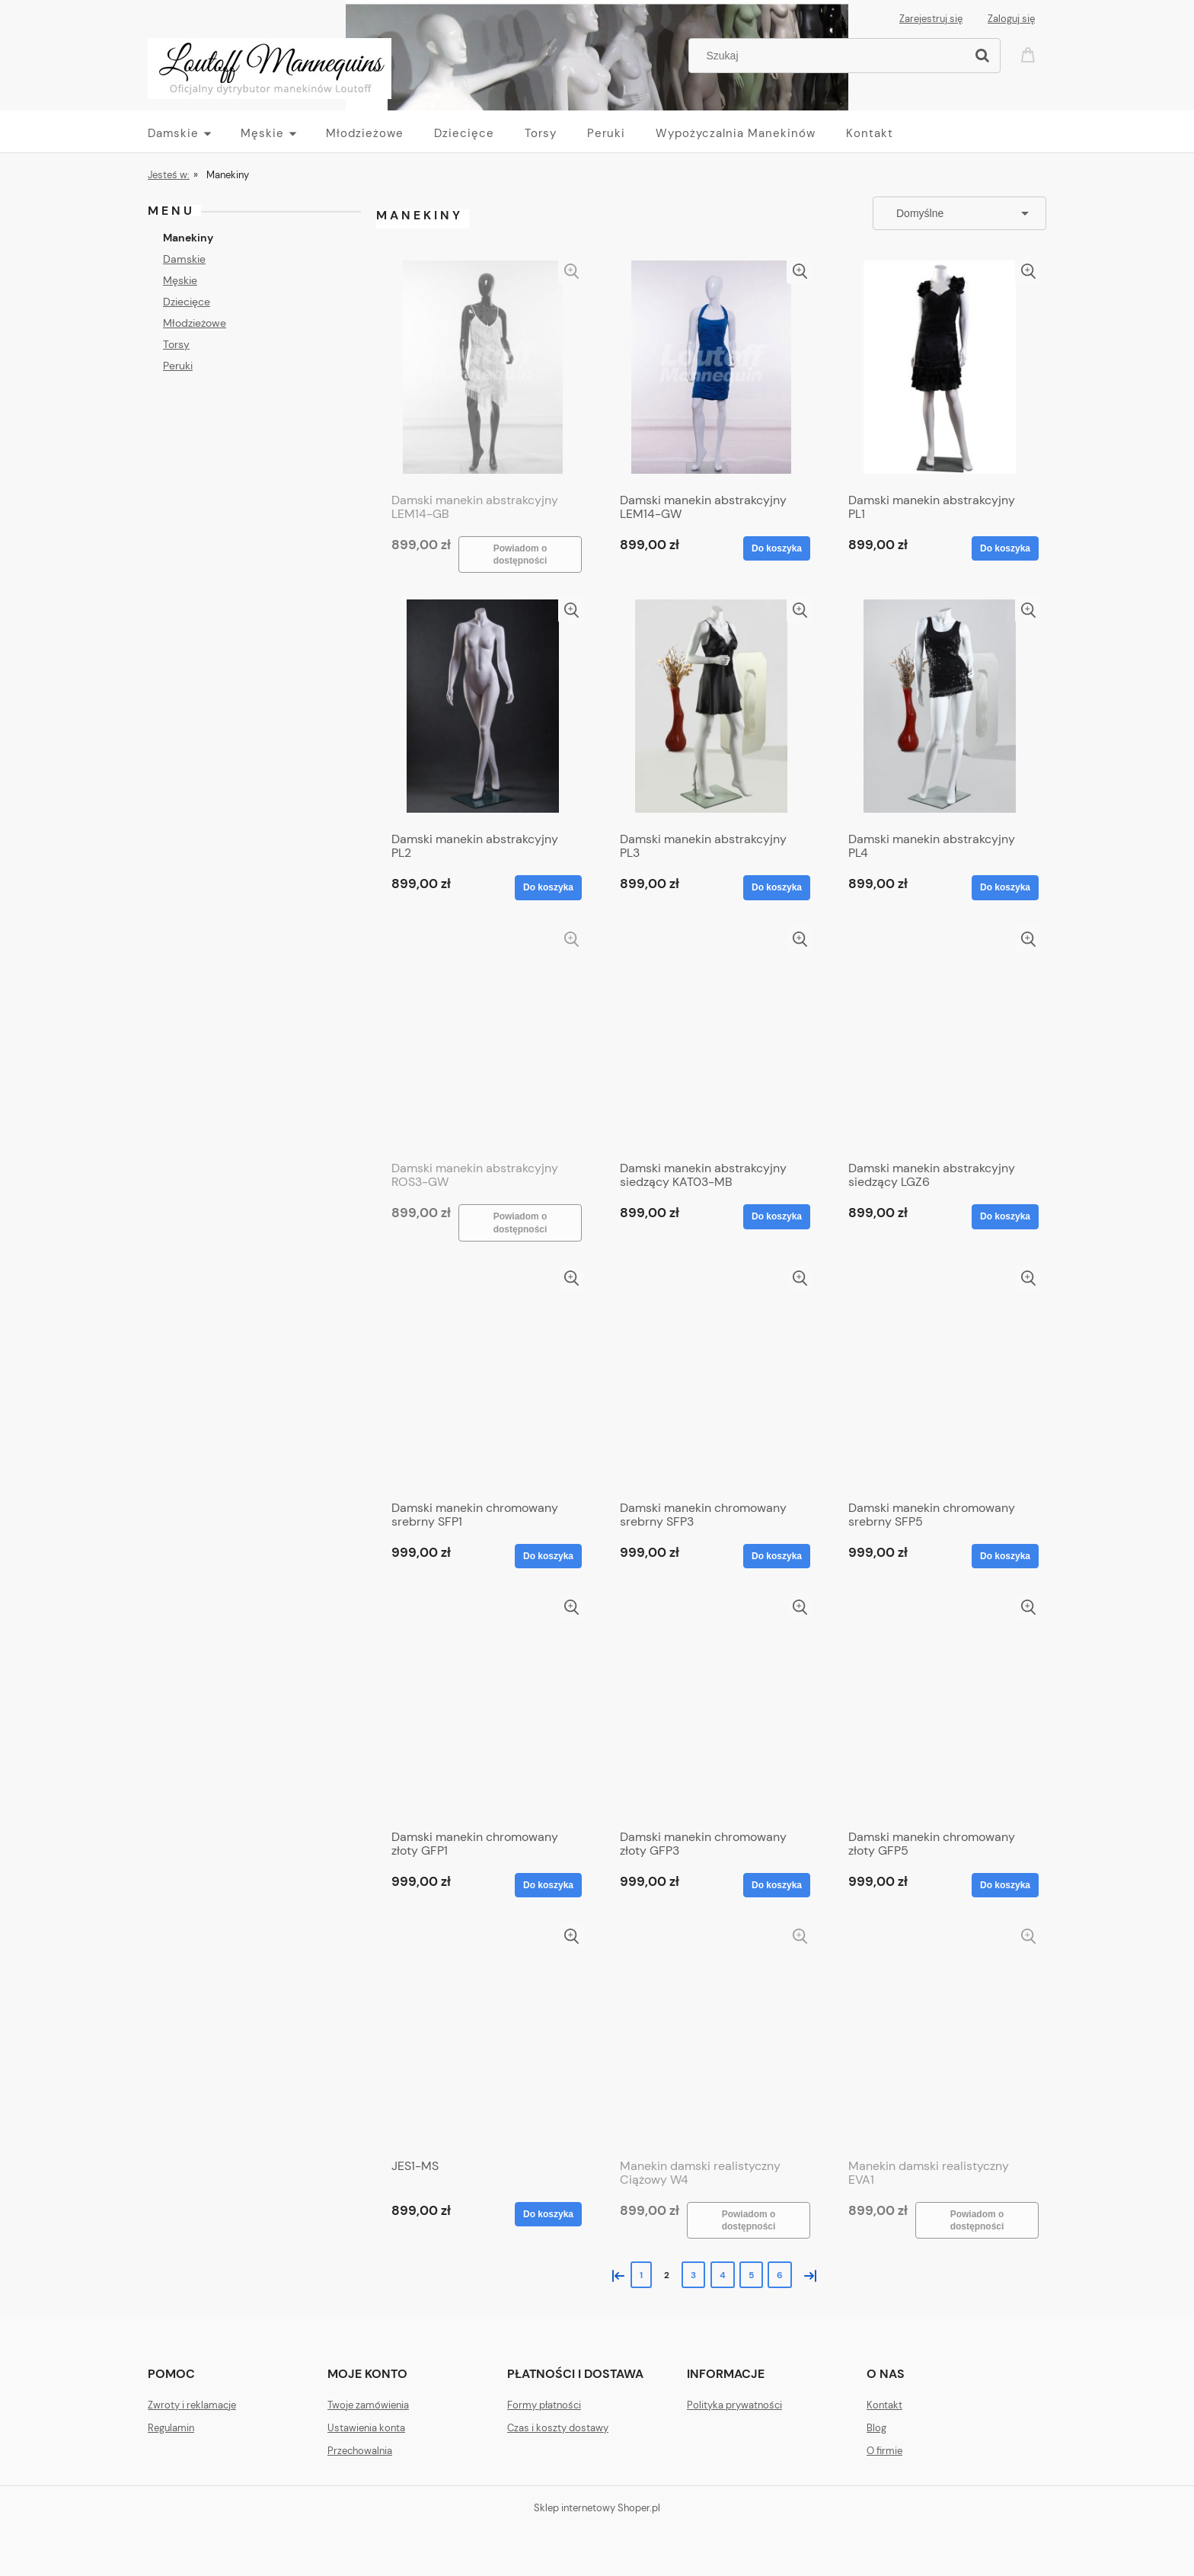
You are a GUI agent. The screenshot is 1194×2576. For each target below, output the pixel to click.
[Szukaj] (982, 55)
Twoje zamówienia (368, 2405)
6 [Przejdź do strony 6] (780, 2275)
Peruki (178, 365)
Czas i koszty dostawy (557, 2427)
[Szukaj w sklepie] (830, 55)
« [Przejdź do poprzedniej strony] (615, 2274)
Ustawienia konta (366, 2427)
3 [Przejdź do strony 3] (693, 2275)
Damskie (184, 259)
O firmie (884, 2450)
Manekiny (188, 237)
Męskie (180, 280)
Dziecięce (186, 301)
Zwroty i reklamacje (192, 2405)
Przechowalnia (359, 2450)
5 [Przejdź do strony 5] (751, 2275)
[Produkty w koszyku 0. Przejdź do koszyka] (1030, 53)
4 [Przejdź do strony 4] (723, 2275)
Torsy (176, 344)
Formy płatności (544, 2405)
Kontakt (884, 2405)
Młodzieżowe (194, 323)
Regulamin (171, 2427)
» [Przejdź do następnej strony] (807, 2274)
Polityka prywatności (734, 2405)
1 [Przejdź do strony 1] (641, 2275)
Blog (876, 2427)
